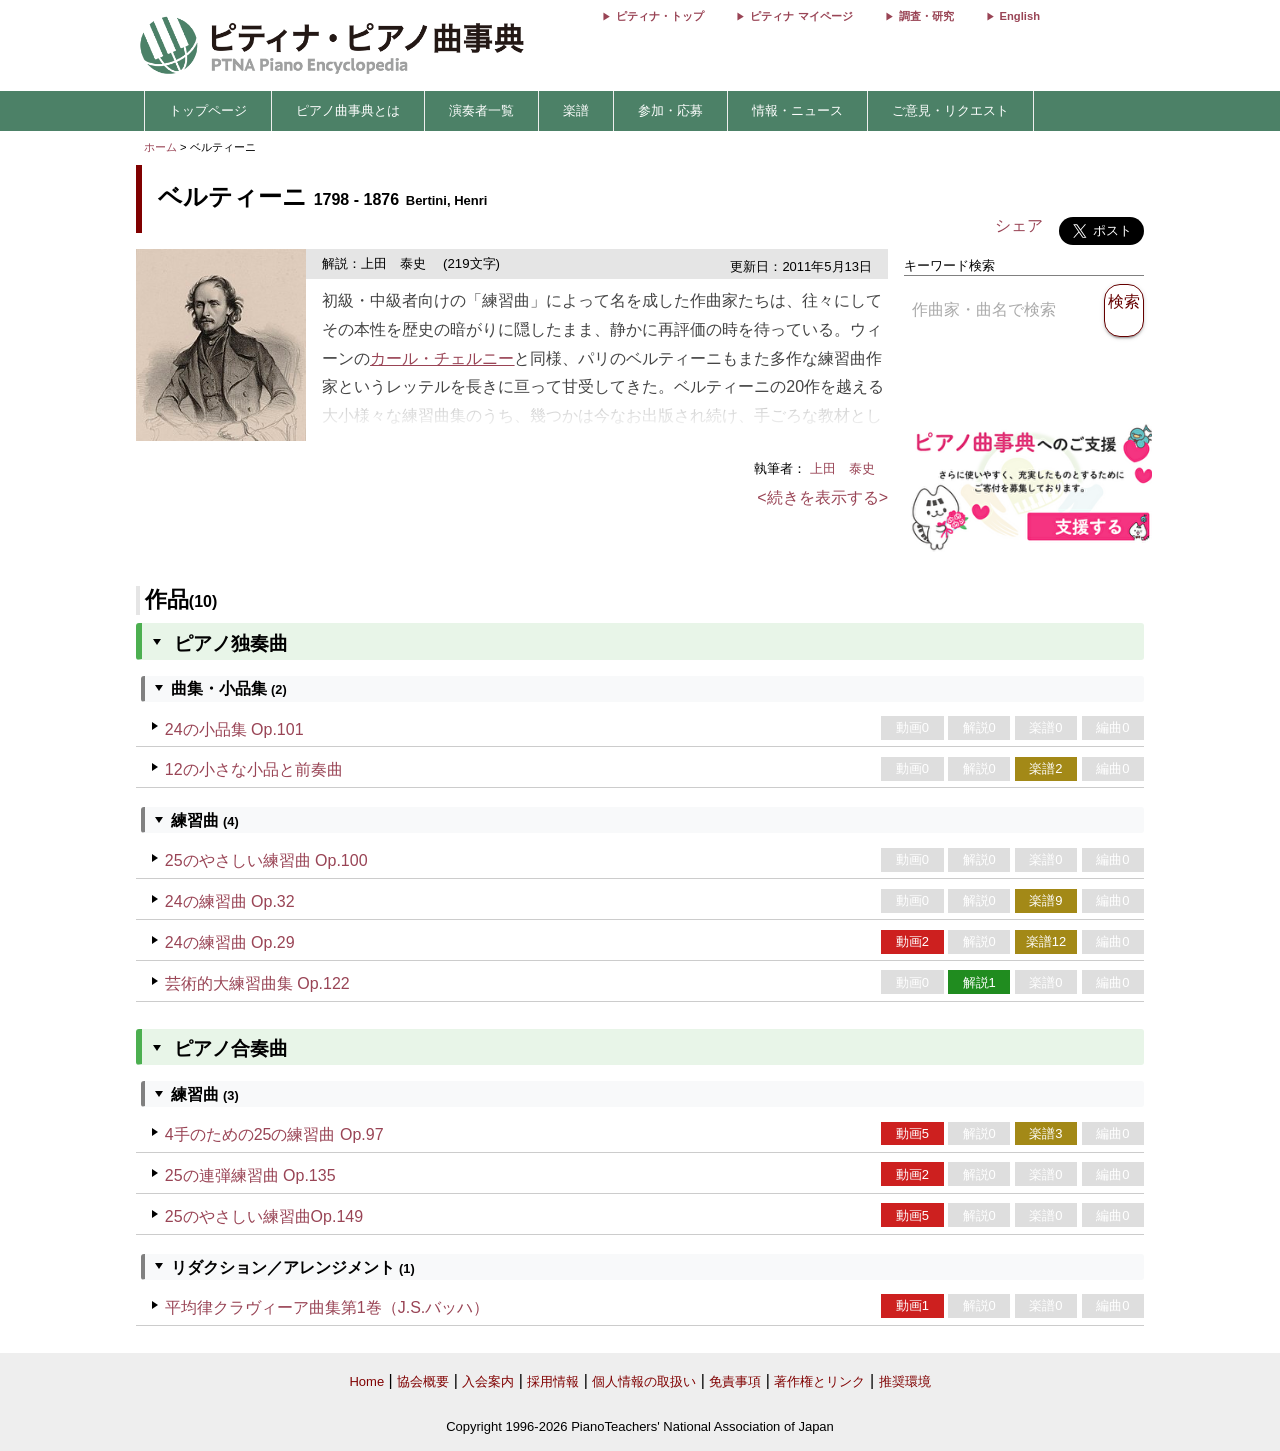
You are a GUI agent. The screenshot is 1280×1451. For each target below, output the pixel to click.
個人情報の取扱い (644, 1381)
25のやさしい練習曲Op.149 (264, 1216)
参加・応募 (670, 110)
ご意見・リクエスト (950, 110)
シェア (1019, 225)
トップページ (208, 110)
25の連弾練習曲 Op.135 (250, 1175)
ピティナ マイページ (801, 16)
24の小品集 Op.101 (234, 729)
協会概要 (423, 1381)
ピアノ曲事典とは (348, 110)
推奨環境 (905, 1381)
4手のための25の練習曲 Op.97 (274, 1134)
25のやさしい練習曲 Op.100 (266, 860)
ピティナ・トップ (660, 16)
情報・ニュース (797, 110)
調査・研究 (926, 16)
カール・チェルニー (442, 358)
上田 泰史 (849, 468)
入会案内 (488, 1381)
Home (366, 1381)
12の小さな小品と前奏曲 (254, 769)
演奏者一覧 (481, 110)
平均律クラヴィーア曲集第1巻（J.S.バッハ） (327, 1307)
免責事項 (735, 1381)
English (1020, 16)
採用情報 (553, 1381)
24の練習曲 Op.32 (230, 901)
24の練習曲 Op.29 (230, 942)
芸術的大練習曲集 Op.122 (257, 983)
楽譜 (576, 110)
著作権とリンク (819, 1381)
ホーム (160, 147)
